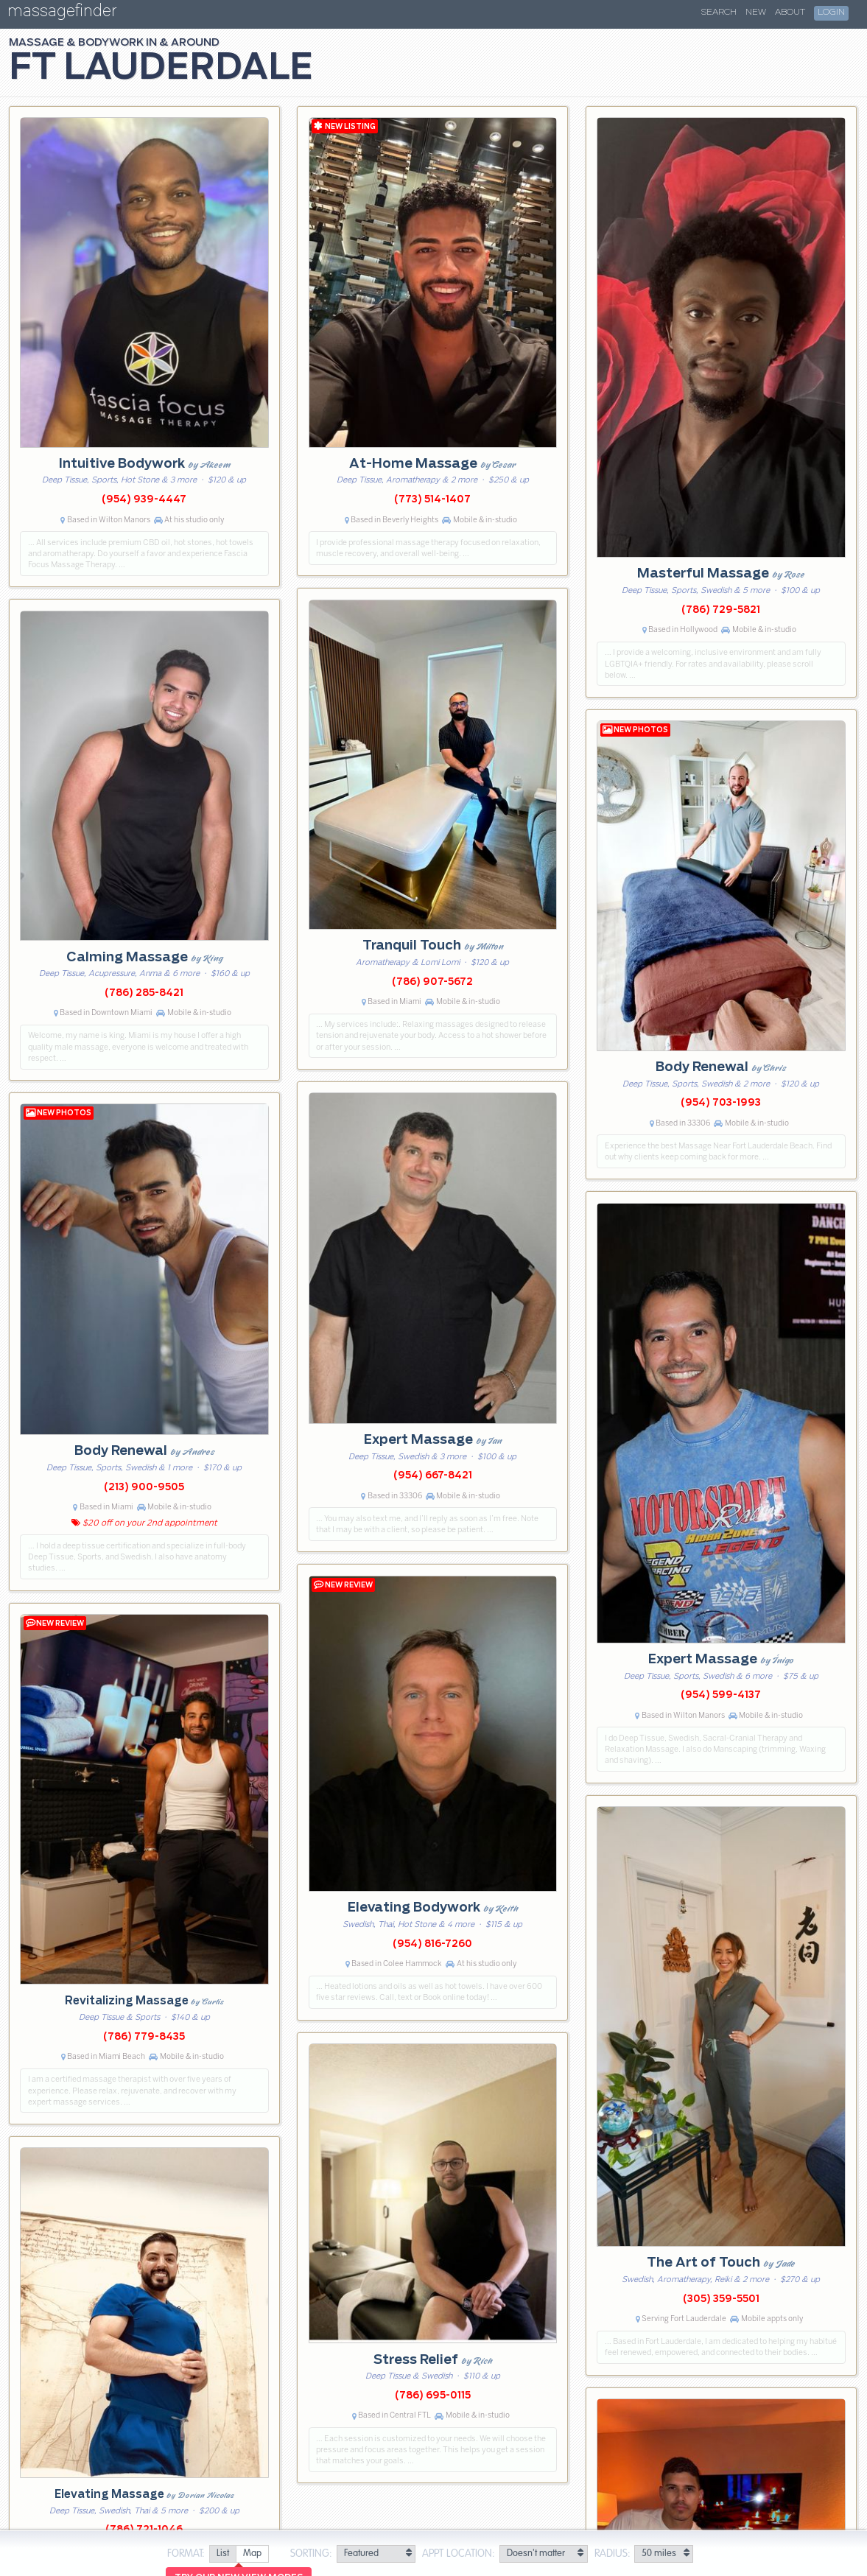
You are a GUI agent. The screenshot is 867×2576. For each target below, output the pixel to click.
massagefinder (61, 14)
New (755, 12)
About (790, 12)
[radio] (222, 2554)
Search (719, 12)
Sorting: (311, 2554)
